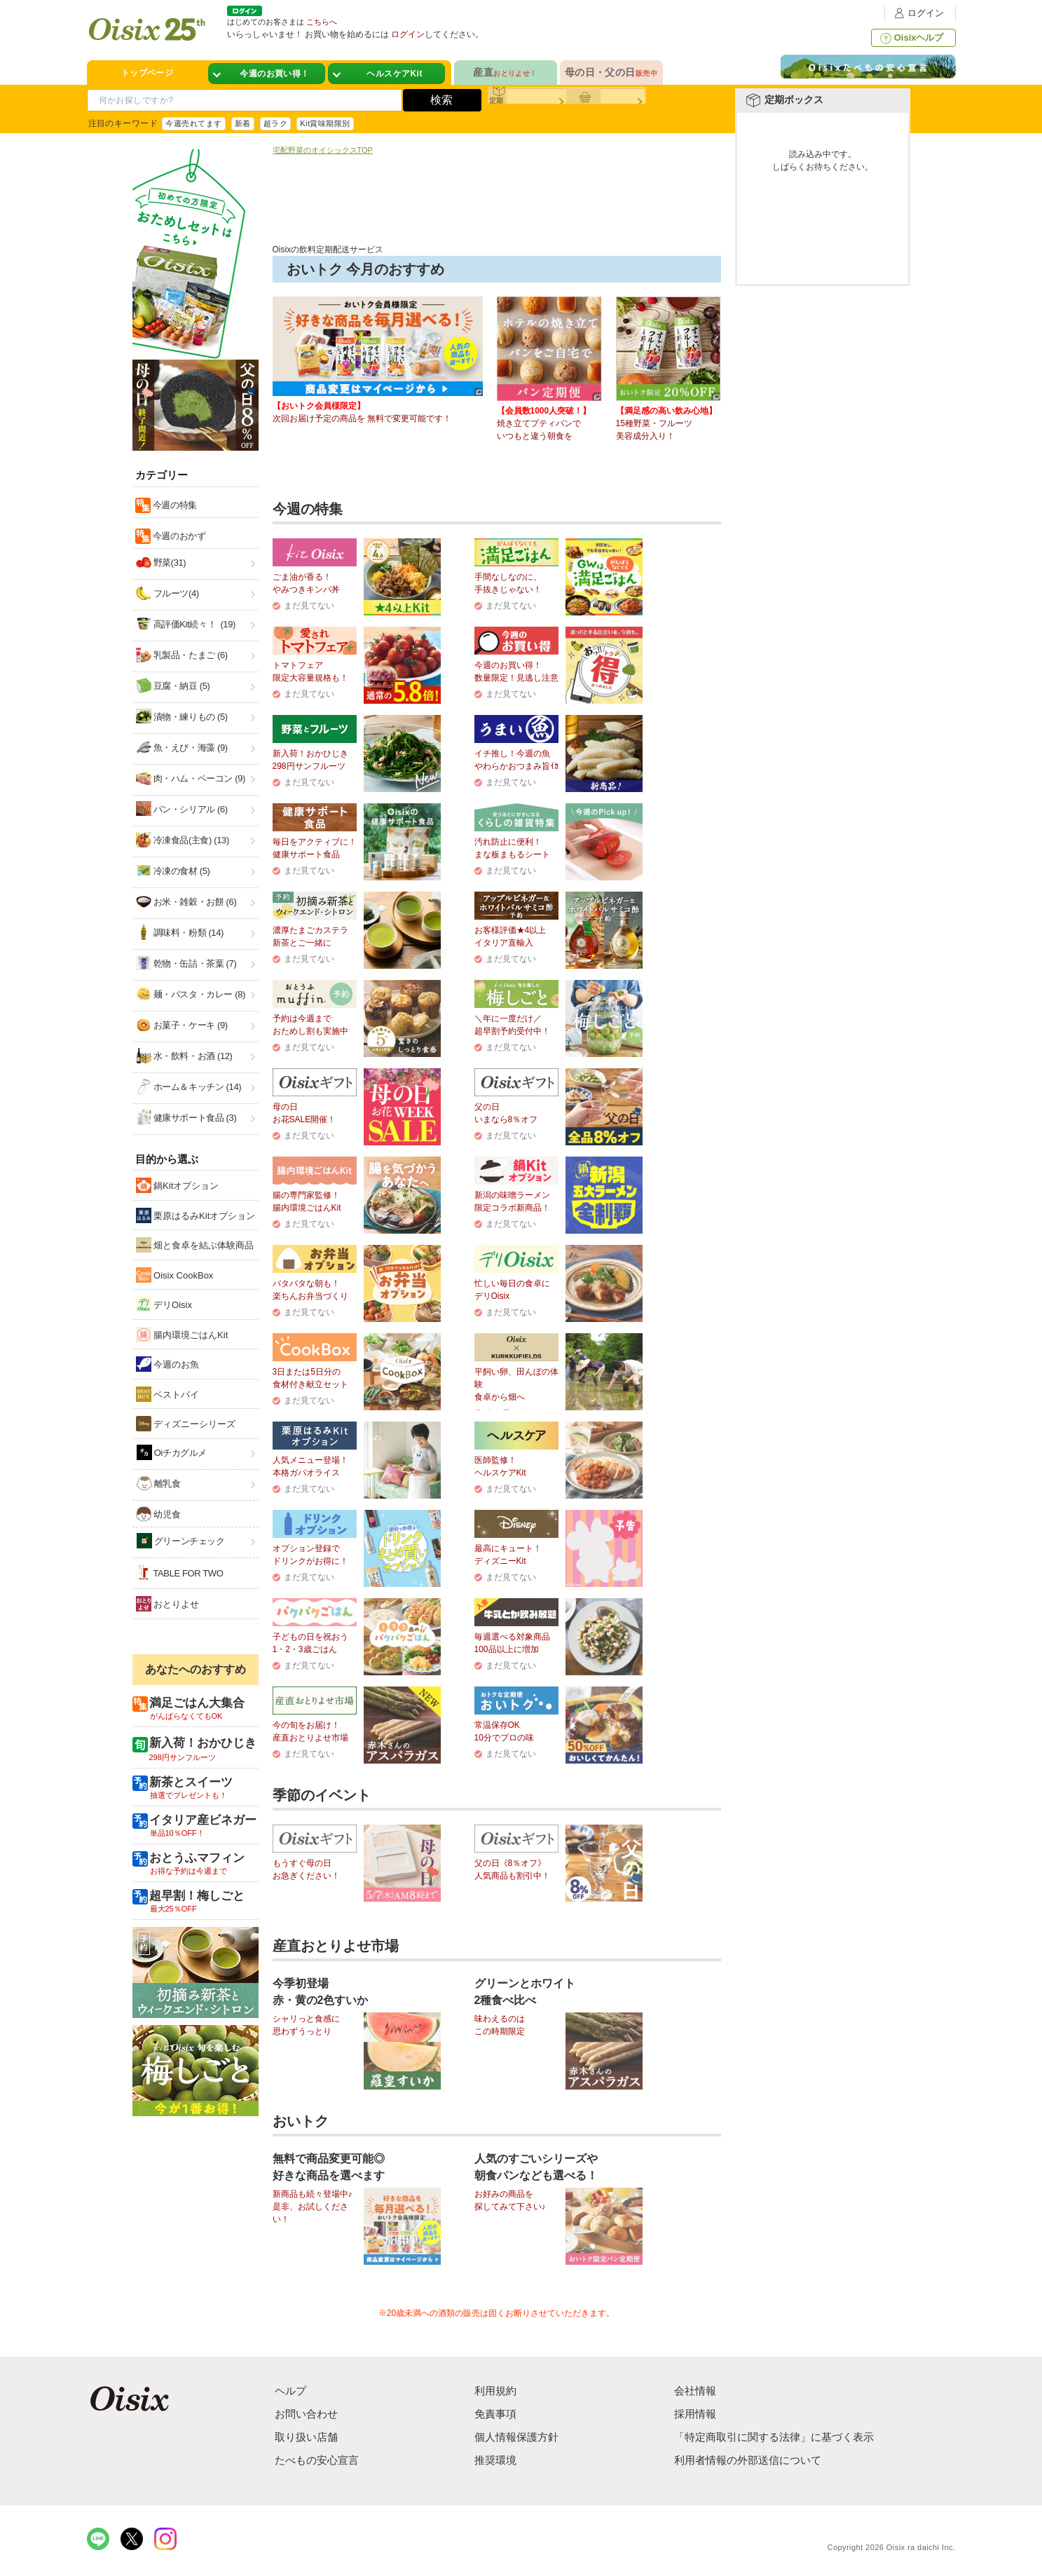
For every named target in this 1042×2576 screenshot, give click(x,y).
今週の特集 (174, 505)
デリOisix (164, 1304)
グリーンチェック (181, 1541)
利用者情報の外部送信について (747, 2460)
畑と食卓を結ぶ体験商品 (195, 1245)
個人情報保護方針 (516, 2437)
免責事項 (495, 2414)
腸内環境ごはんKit (182, 1334)
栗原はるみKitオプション (196, 1215)
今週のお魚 (168, 1364)
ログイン (917, 13)
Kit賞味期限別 (325, 123)
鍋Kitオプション (177, 1185)
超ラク (275, 123)
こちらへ (321, 22)
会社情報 (695, 2391)
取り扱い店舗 (306, 2437)
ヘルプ (290, 2391)
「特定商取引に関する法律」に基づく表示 (774, 2437)
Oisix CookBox (175, 1275)
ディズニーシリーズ (186, 1423)
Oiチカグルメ (172, 1452)
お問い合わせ (306, 2414)
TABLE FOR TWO (180, 1573)
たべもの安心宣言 (317, 2460)
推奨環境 (495, 2460)
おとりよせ (168, 1603)
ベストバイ (168, 1394)
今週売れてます (193, 123)
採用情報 (695, 2414)
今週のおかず (178, 536)
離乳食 (159, 1483)
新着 (243, 123)
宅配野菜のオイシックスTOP (323, 150)
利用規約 (495, 2391)
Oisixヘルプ (910, 37)
